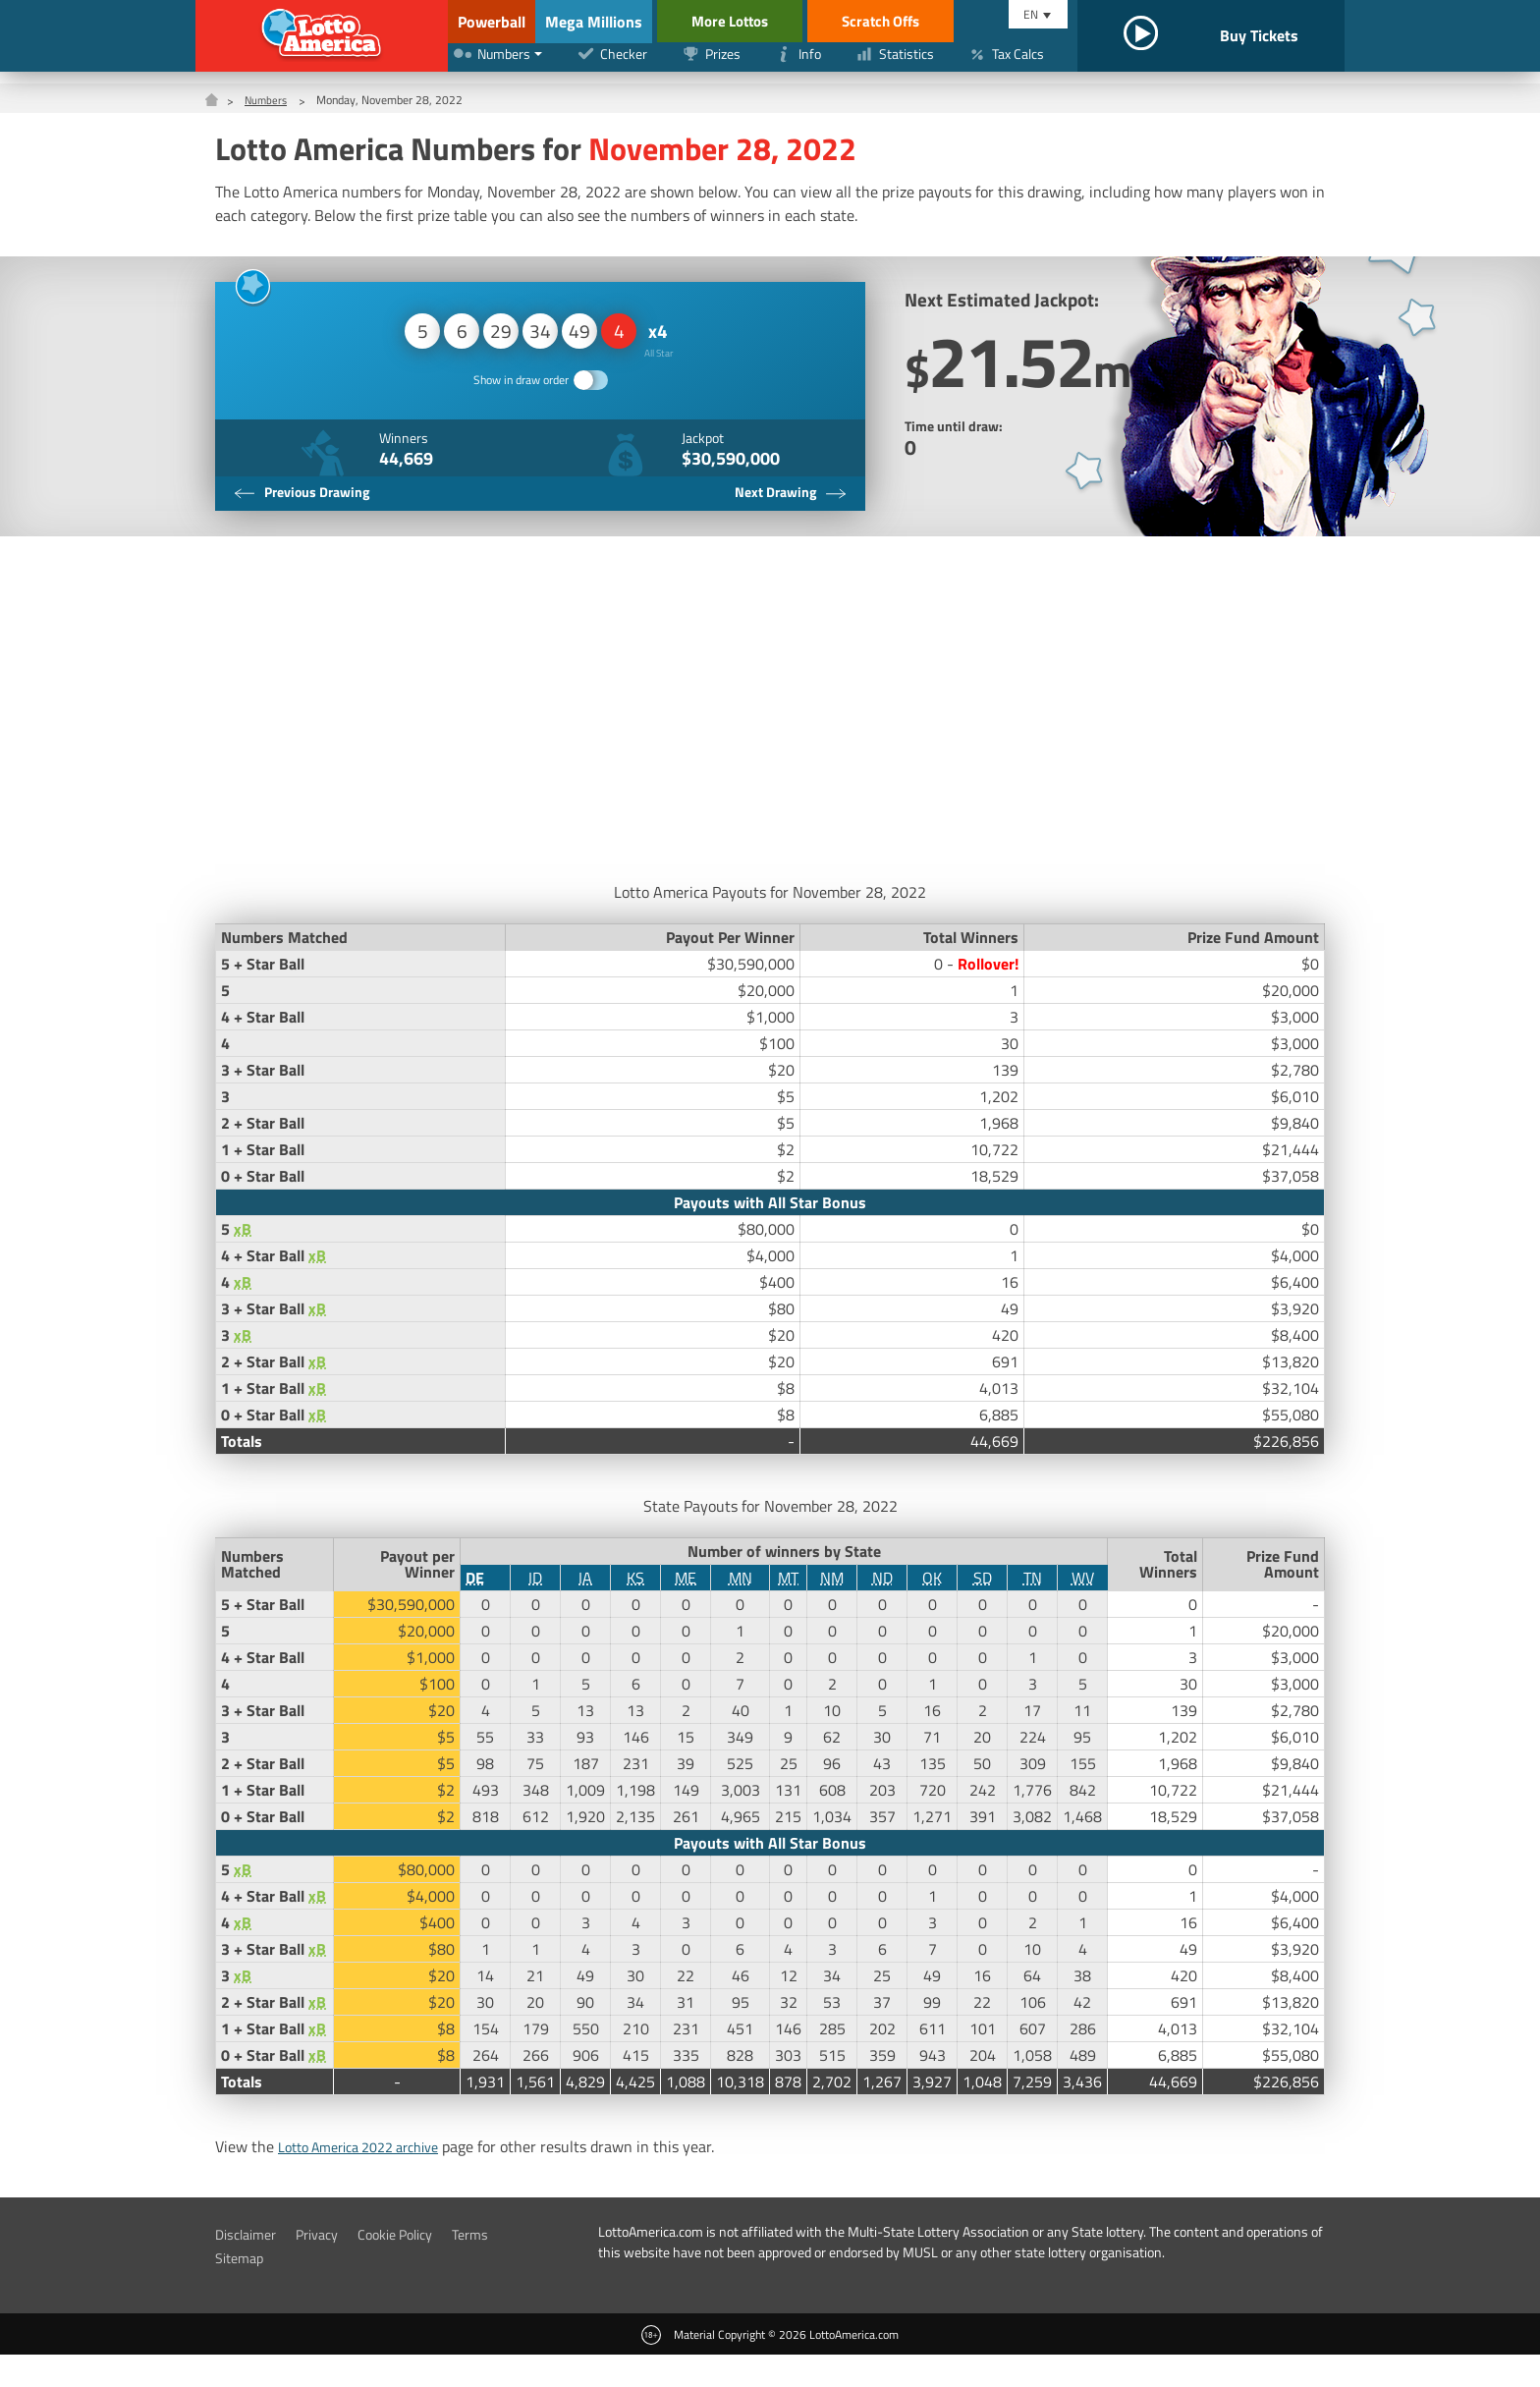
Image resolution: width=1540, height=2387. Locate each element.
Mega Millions (643, 21)
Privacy (329, 2266)
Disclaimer (250, 2266)
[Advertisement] (770, 735)
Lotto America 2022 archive (371, 2179)
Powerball (488, 21)
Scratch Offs (967, 21)
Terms (500, 2266)
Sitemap (242, 2290)
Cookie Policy (417, 2266)
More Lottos (809, 21)
